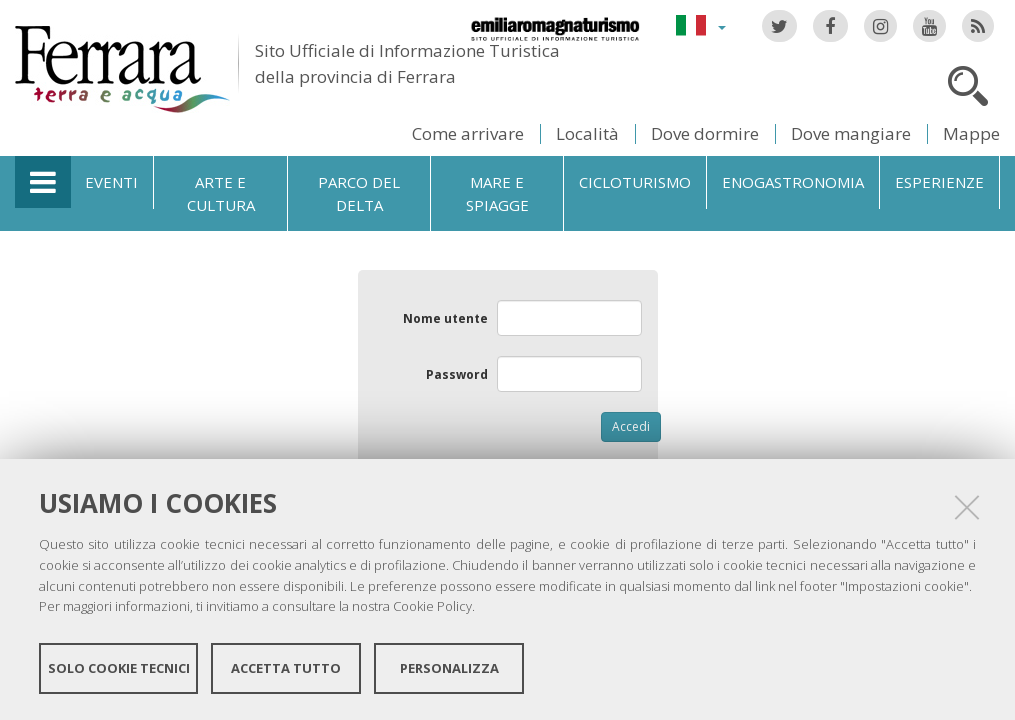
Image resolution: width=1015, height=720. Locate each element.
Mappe (971, 133)
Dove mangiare (851, 133)
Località (587, 133)
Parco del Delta (359, 193)
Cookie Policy (432, 606)
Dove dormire (705, 133)
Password (457, 374)
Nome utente (445, 318)
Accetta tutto (286, 668)
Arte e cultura (221, 193)
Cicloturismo (635, 182)
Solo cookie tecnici (119, 668)
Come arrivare (468, 133)
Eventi (111, 182)
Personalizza (449, 668)
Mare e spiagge (497, 193)
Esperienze (939, 182)
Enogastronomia (793, 182)
